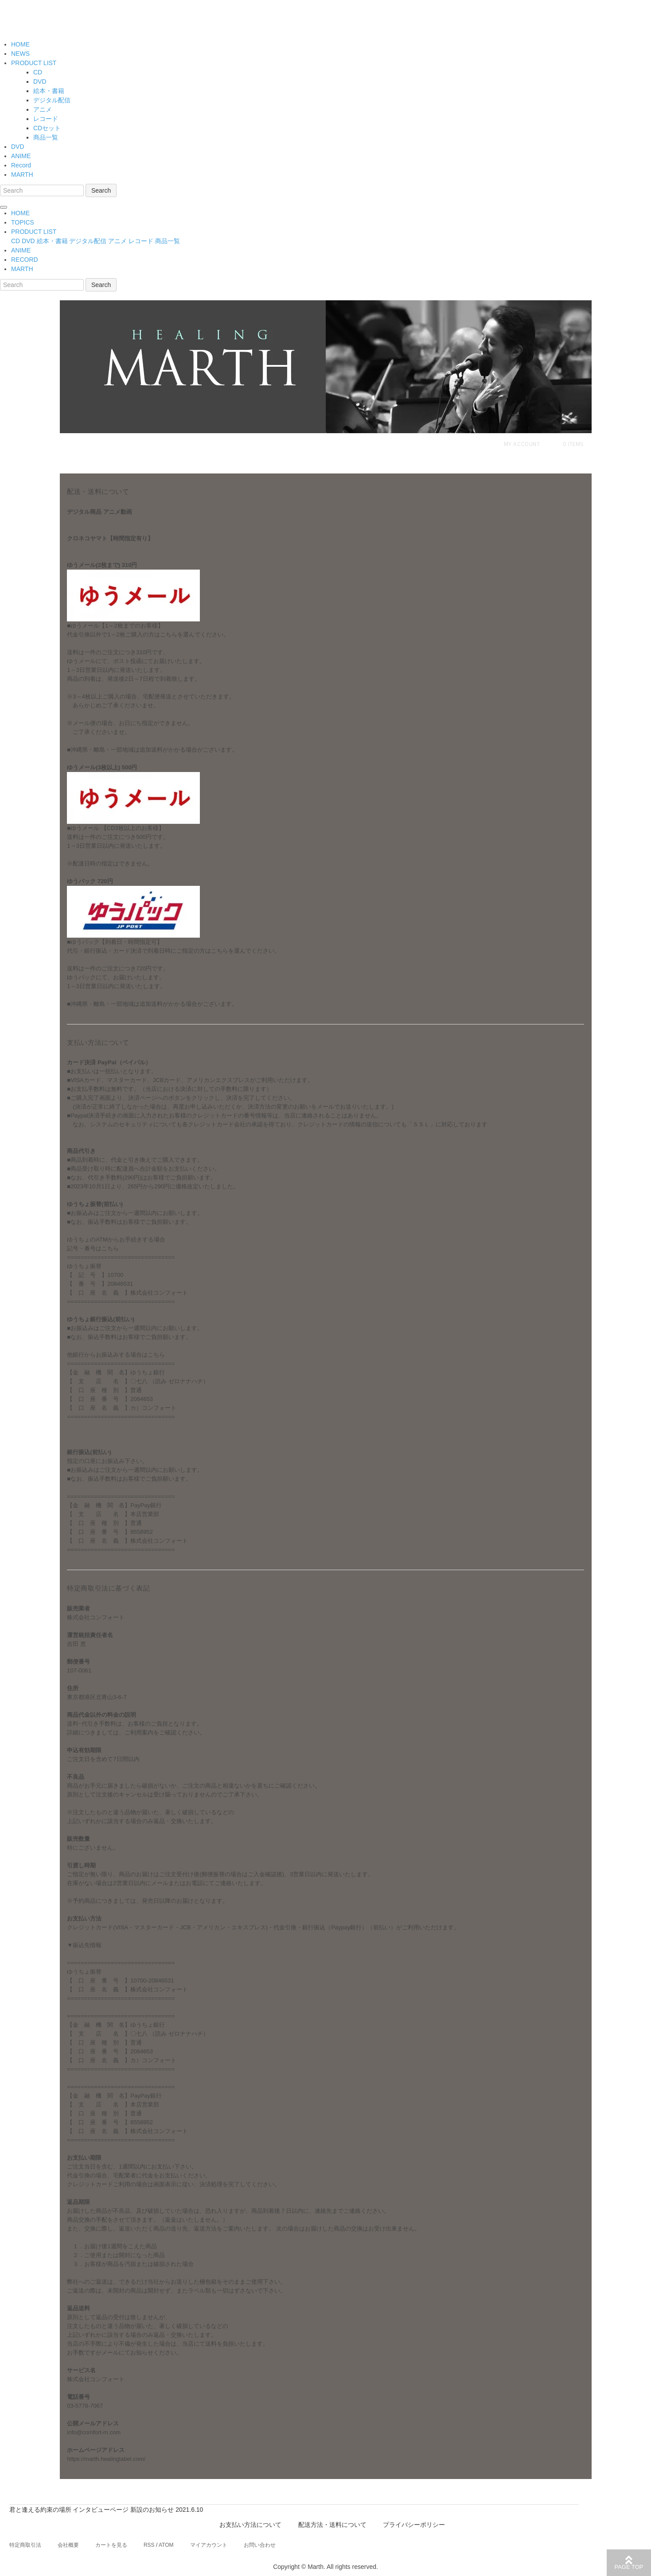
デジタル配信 (51, 100)
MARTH (22, 174)
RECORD (24, 259)
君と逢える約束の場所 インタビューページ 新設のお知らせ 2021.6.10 (106, 2510)
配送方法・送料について (332, 2524)
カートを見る (111, 2545)
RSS (149, 2545)
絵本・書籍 (48, 90)
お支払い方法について (251, 2524)
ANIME (21, 155)
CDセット (47, 128)
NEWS (20, 53)
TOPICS (22, 222)
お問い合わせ (260, 2545)
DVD (40, 81)
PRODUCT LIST (33, 62)
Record (21, 165)
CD (37, 72)
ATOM (166, 2545)
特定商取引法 (25, 2545)
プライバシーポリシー (414, 2524)
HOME (20, 44)
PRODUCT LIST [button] (33, 231)
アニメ (42, 109)
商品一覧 (45, 137)
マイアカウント (208, 2545)
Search (101, 190)
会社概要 (68, 2545)
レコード (45, 118)
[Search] (42, 190)
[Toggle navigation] (3, 207)
